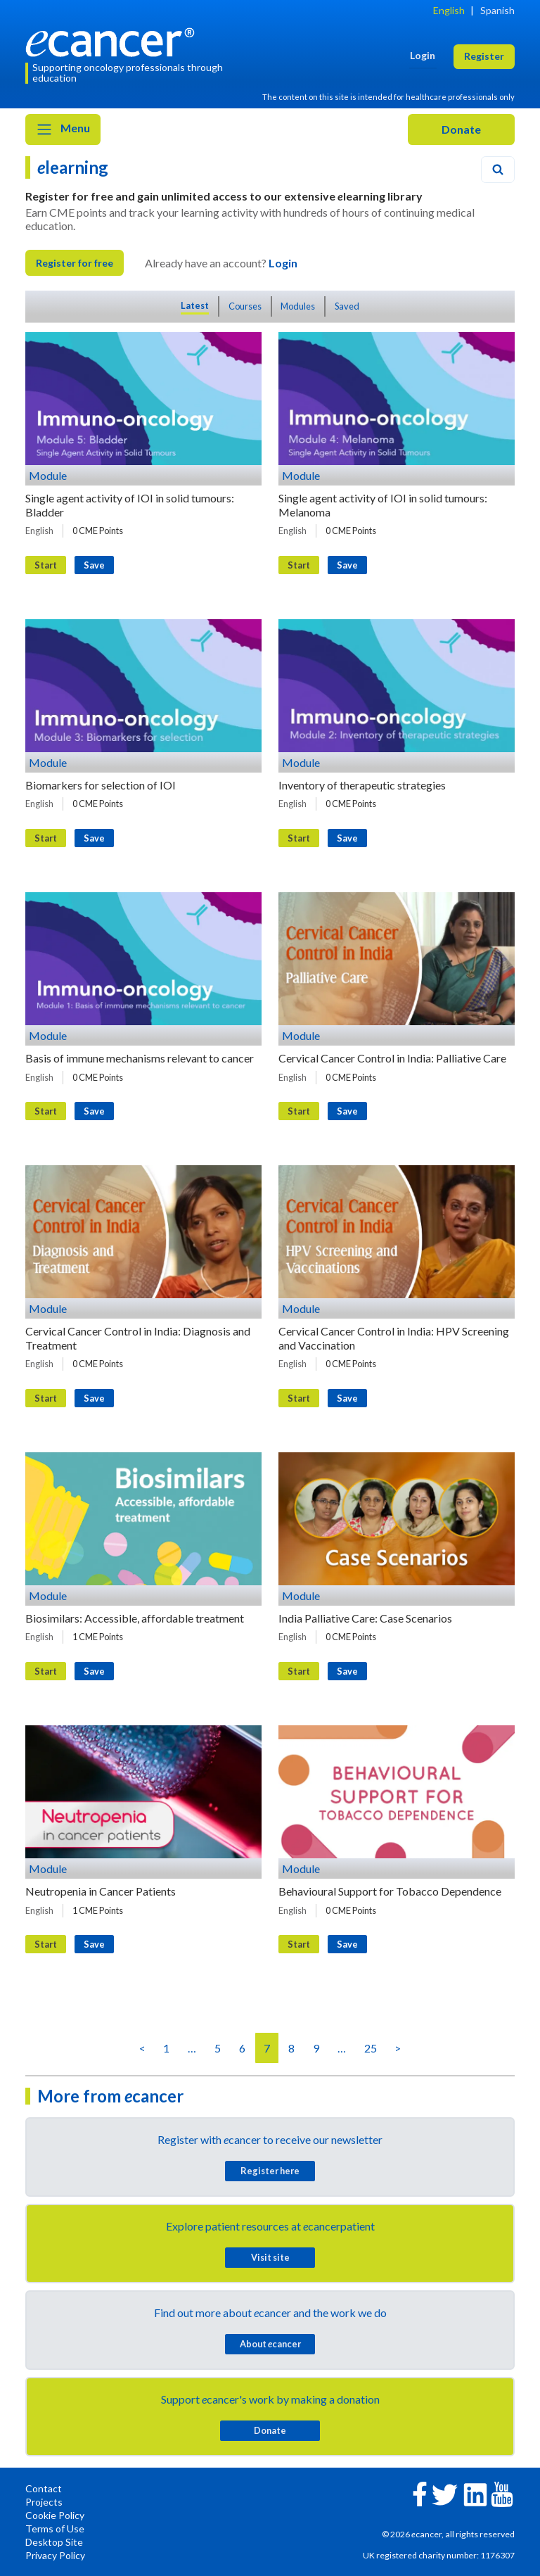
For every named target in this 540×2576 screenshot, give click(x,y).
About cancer (270, 2343)
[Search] (498, 169)
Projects (44, 2502)
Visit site (270, 2257)
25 (370, 2048)
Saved (347, 306)
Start (45, 565)
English (449, 10)
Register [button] (484, 56)
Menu (63, 129)
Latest (195, 305)
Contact (43, 2488)
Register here (270, 2170)
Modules (298, 306)
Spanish (497, 10)
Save (94, 565)
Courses (245, 306)
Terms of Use (54, 2528)
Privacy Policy (55, 2555)
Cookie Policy (54, 2515)
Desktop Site (54, 2542)
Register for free (74, 263)
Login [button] (422, 55)
